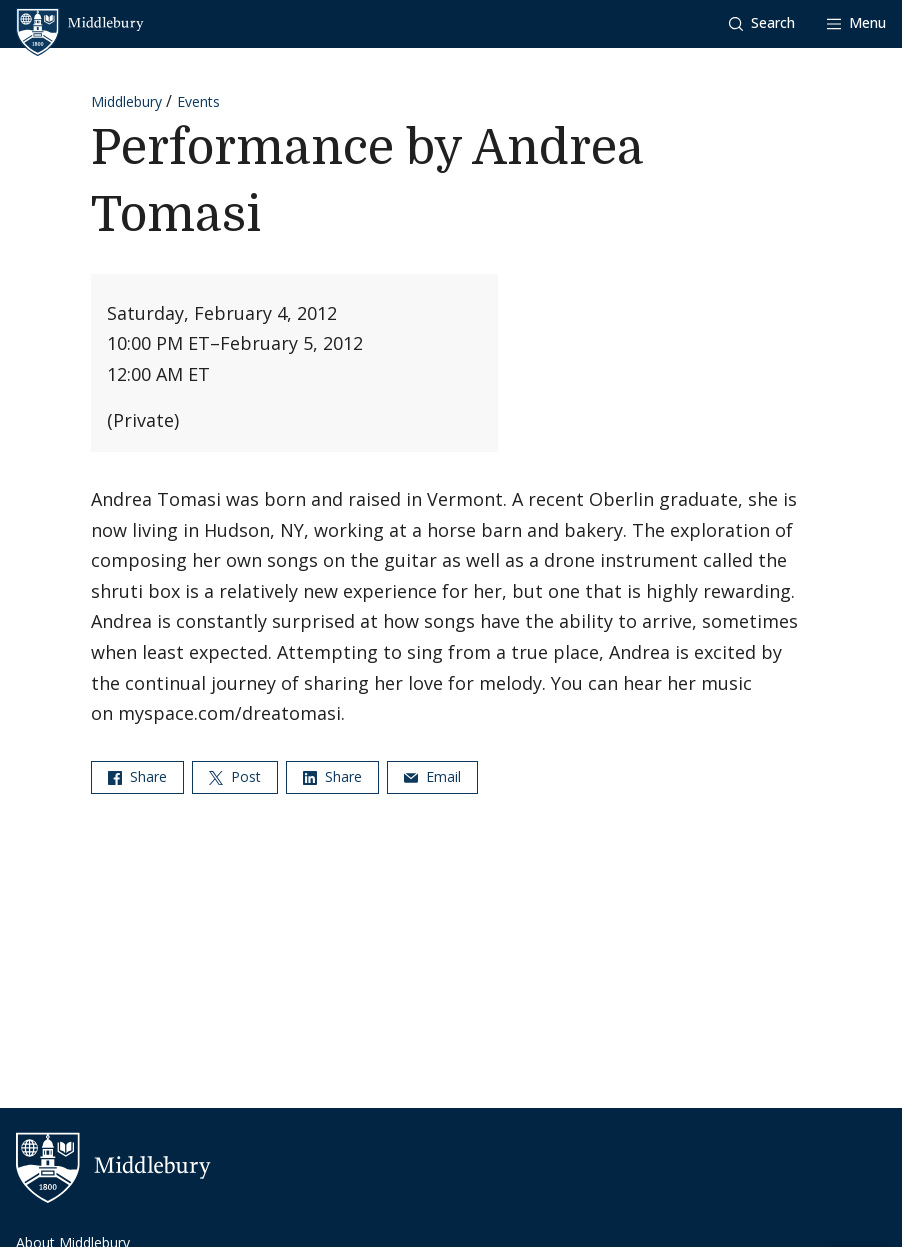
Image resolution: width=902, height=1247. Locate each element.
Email (432, 776)
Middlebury (126, 101)
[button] (762, 23)
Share (137, 776)
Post (235, 776)
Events (198, 101)
